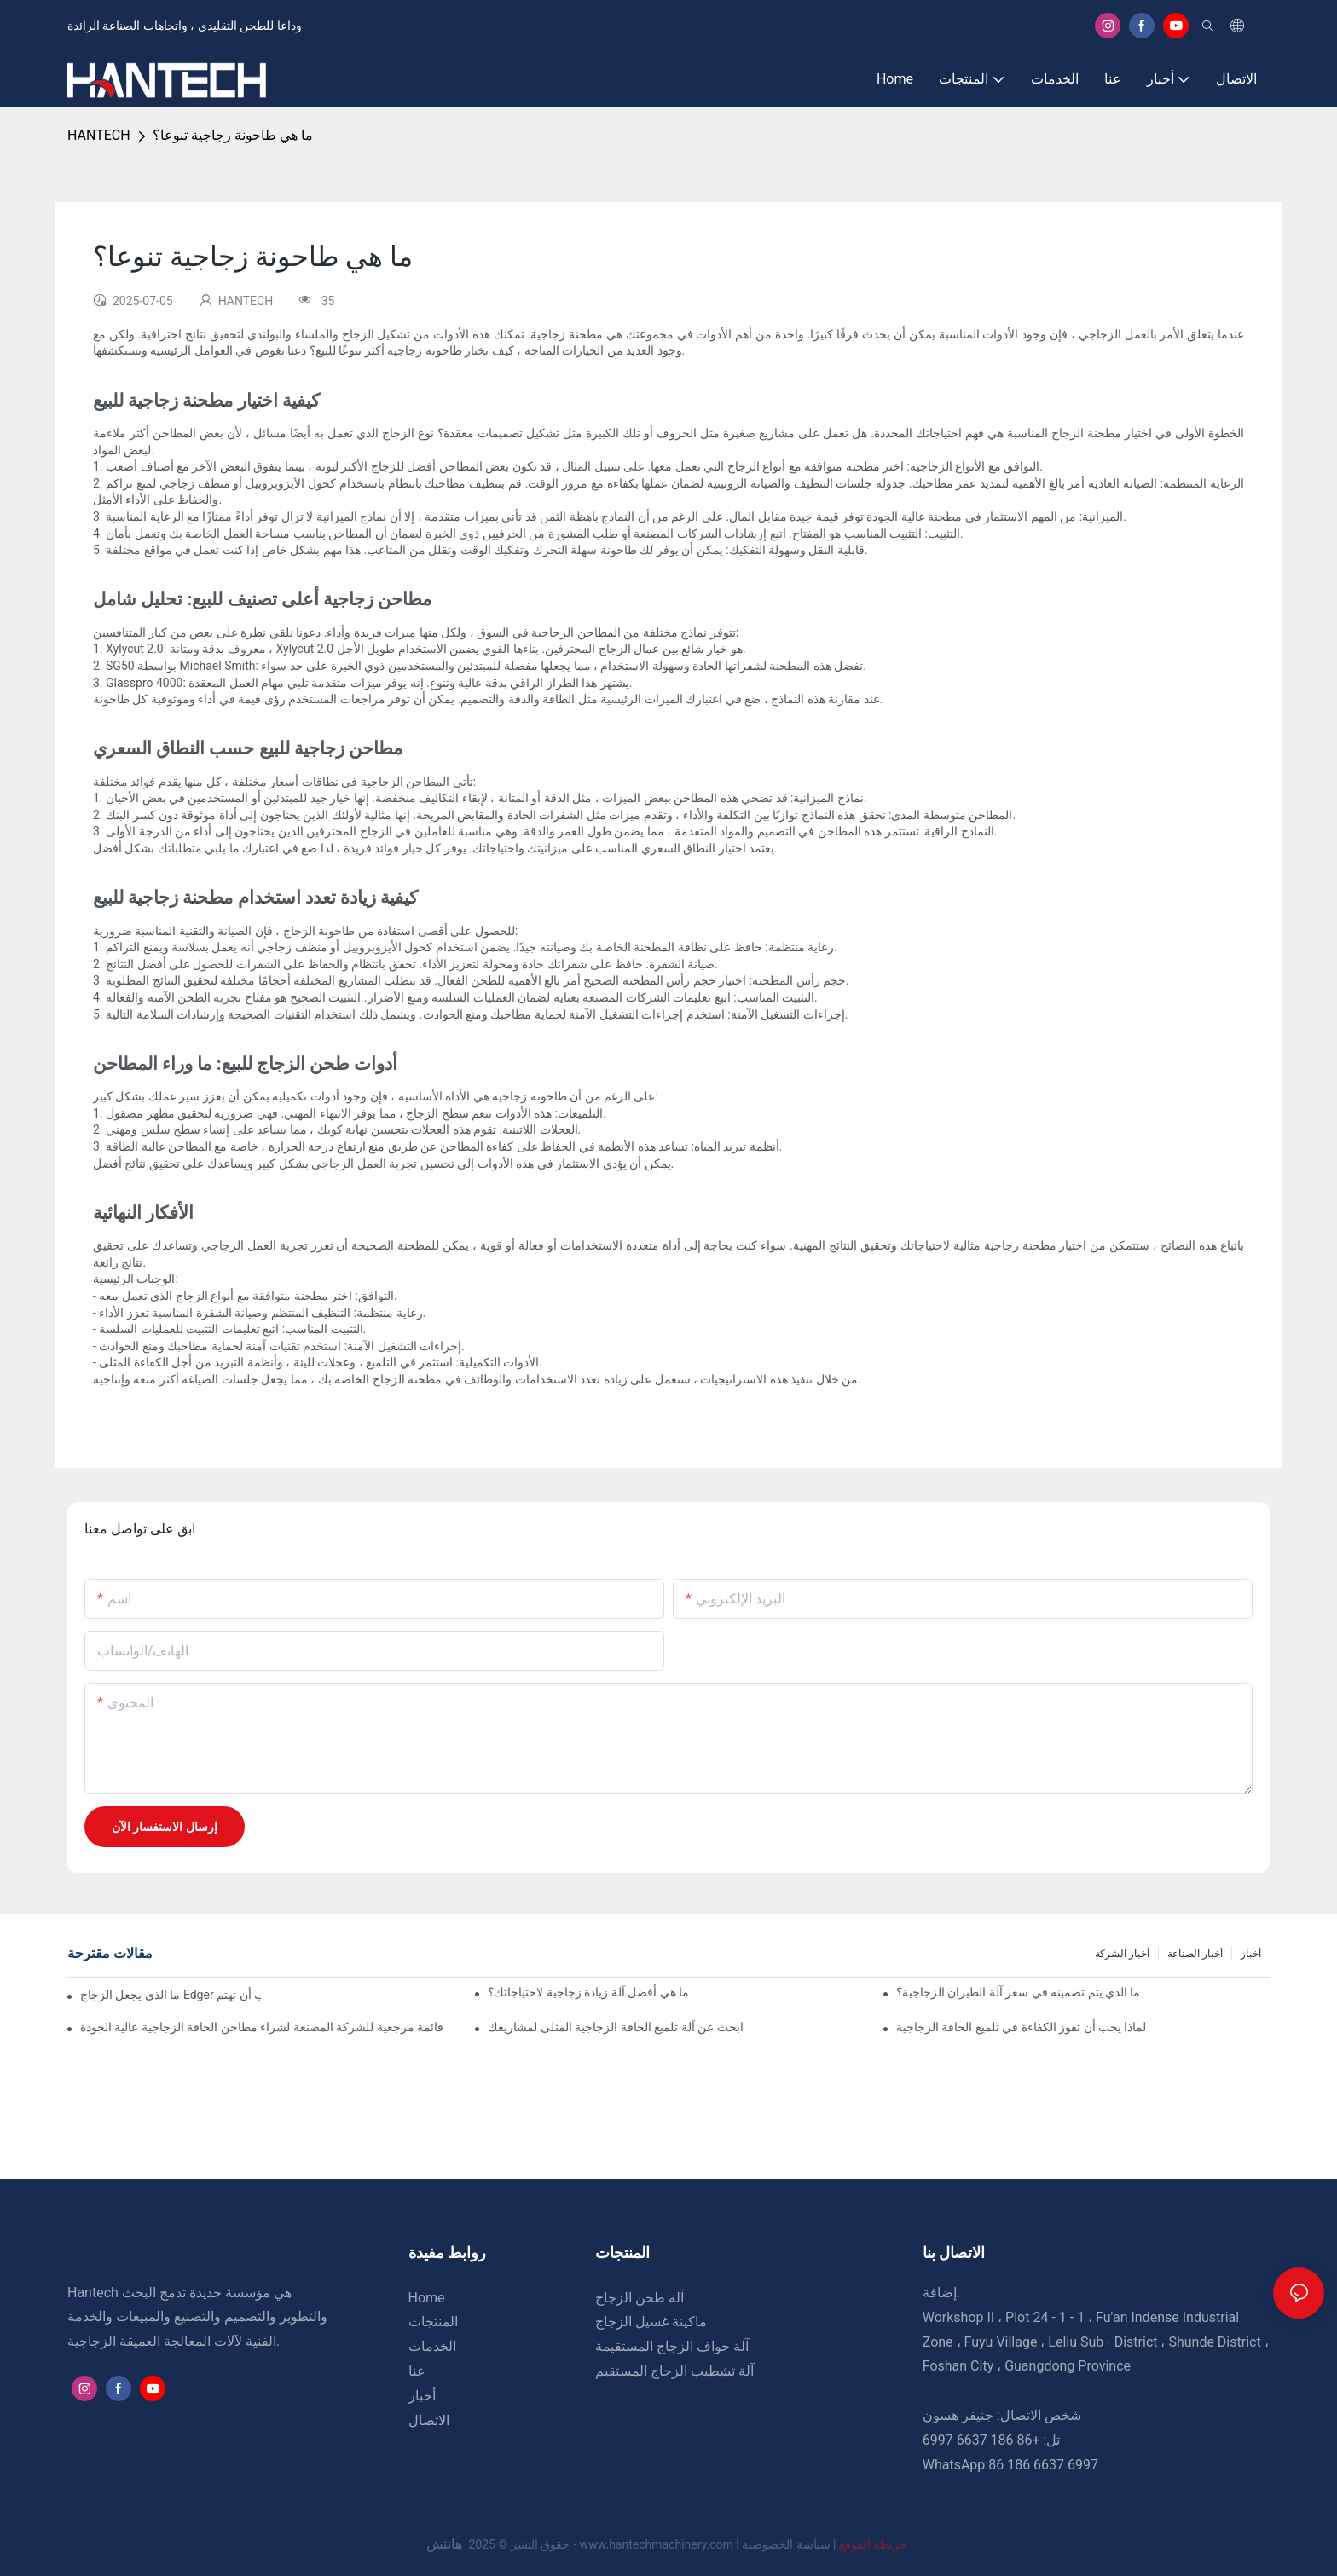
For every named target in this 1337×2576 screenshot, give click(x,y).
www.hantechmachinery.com (658, 2544)
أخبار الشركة (1122, 1954)
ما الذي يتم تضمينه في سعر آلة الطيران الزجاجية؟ (1018, 1992)
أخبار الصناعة (1195, 1954)
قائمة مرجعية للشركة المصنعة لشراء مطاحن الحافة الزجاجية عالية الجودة (261, 2027)
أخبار (1251, 1954)
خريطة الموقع (872, 2544)
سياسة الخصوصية (826, 2544)
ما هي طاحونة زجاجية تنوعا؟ (233, 135)
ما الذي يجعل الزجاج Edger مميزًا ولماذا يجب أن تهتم (170, 1994)
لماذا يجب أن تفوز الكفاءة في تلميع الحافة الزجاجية (1021, 2027)
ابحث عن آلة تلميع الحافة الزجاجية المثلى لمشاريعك (615, 2027)
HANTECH (98, 135)
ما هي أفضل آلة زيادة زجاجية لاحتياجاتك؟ (588, 1992)
